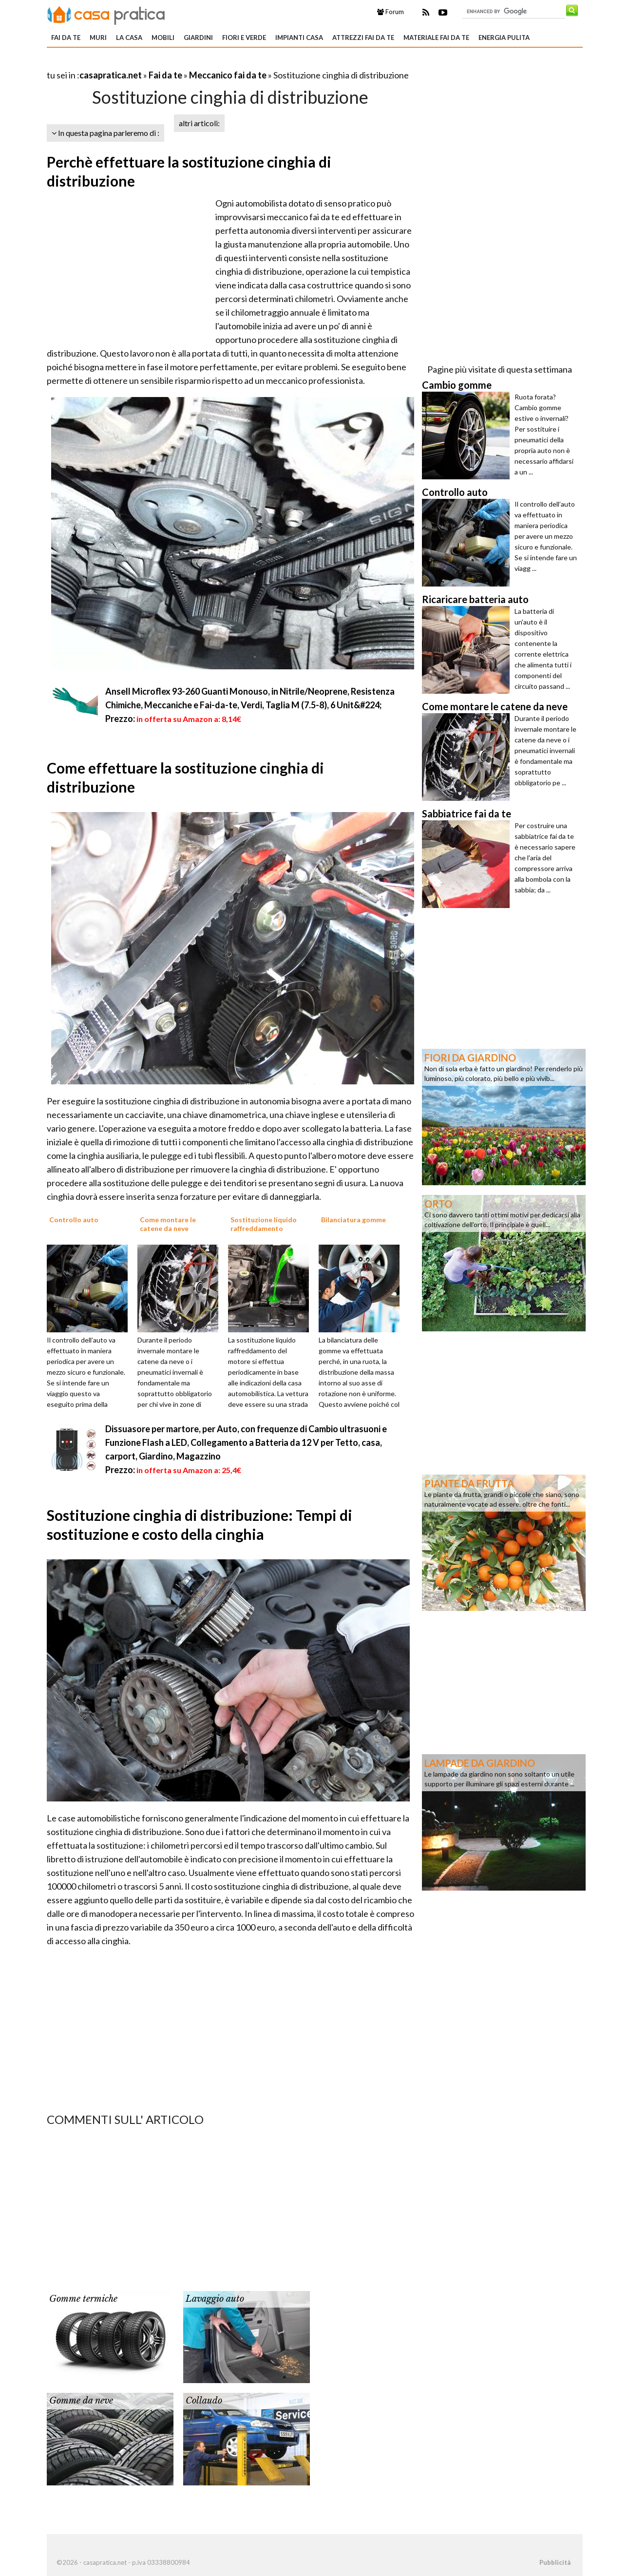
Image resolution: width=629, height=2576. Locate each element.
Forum (390, 12)
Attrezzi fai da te (363, 37)
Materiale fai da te (436, 37)
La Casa (129, 37)
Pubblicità (555, 2562)
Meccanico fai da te (228, 75)
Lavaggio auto (215, 2298)
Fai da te (65, 37)
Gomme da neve (81, 2400)
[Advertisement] (161, 63)
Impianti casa (299, 37)
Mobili (163, 37)
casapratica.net (110, 75)
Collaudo (204, 2400)
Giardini (198, 37)
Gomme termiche (83, 2298)
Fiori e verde (244, 37)
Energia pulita (504, 37)
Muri (98, 37)
